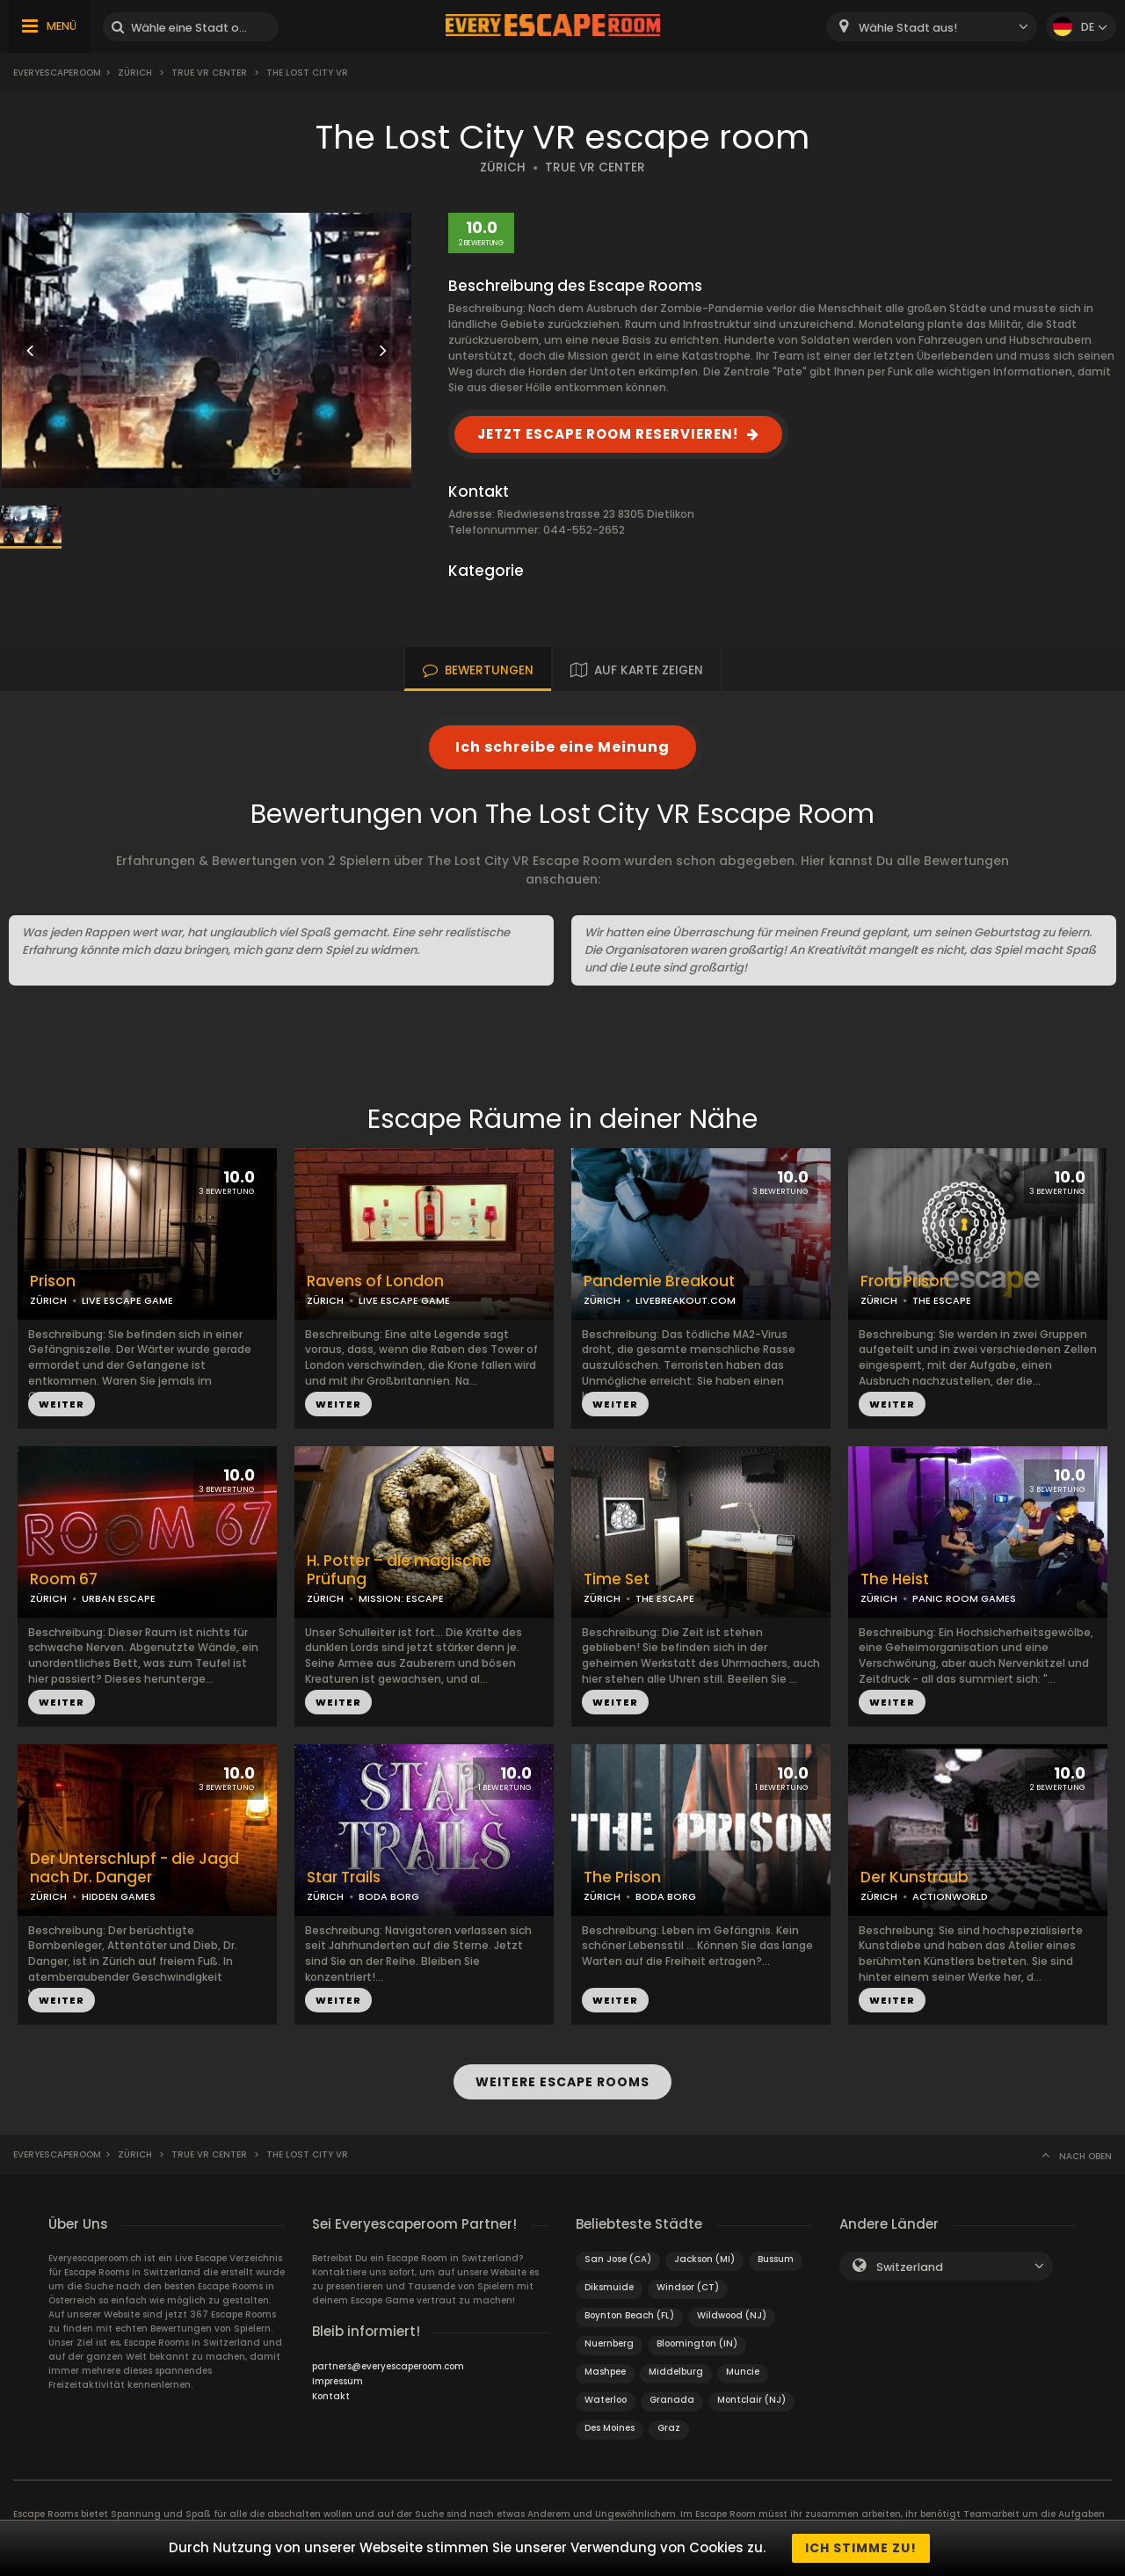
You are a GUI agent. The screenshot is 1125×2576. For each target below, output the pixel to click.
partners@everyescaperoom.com (388, 2366)
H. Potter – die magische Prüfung (399, 1570)
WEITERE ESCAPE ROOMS (562, 2082)
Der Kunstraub (914, 1877)
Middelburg (676, 2371)
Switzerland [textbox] (909, 2266)
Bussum (776, 2259)
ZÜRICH (503, 167)
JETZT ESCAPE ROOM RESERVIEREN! (607, 434)
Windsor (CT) (688, 2287)
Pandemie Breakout (659, 1281)
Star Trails (344, 1877)
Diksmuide (609, 2287)
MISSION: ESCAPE (401, 1598)
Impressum (337, 2381)
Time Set (617, 1579)
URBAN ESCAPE (119, 1598)
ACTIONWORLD (950, 1896)
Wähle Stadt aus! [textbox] (908, 27)
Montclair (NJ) (751, 2399)
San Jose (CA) (617, 2259)
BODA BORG (389, 1896)
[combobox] (931, 26)
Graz (668, 2427)
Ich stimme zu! (861, 2548)
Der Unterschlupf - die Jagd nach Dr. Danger (134, 1868)
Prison (53, 1281)
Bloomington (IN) (697, 2343)
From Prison (904, 1281)
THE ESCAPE (941, 1300)
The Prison (622, 1877)
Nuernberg (609, 2343)
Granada (672, 2399)
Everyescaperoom (57, 72)
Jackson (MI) (704, 2259)
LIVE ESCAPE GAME (127, 1300)
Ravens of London (375, 1281)
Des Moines (609, 2427)
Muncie (742, 2371)
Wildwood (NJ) (731, 2315)
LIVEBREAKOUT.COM (685, 1300)
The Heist (894, 1579)
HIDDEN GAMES (119, 1896)
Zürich (135, 72)
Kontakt (331, 2396)
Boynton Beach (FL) (629, 2315)
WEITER (61, 1404)
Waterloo (605, 2399)
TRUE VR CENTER (595, 167)
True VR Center (209, 72)
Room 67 (64, 1579)
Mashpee (605, 2371)
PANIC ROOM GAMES (964, 1598)
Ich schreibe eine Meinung (562, 747)
